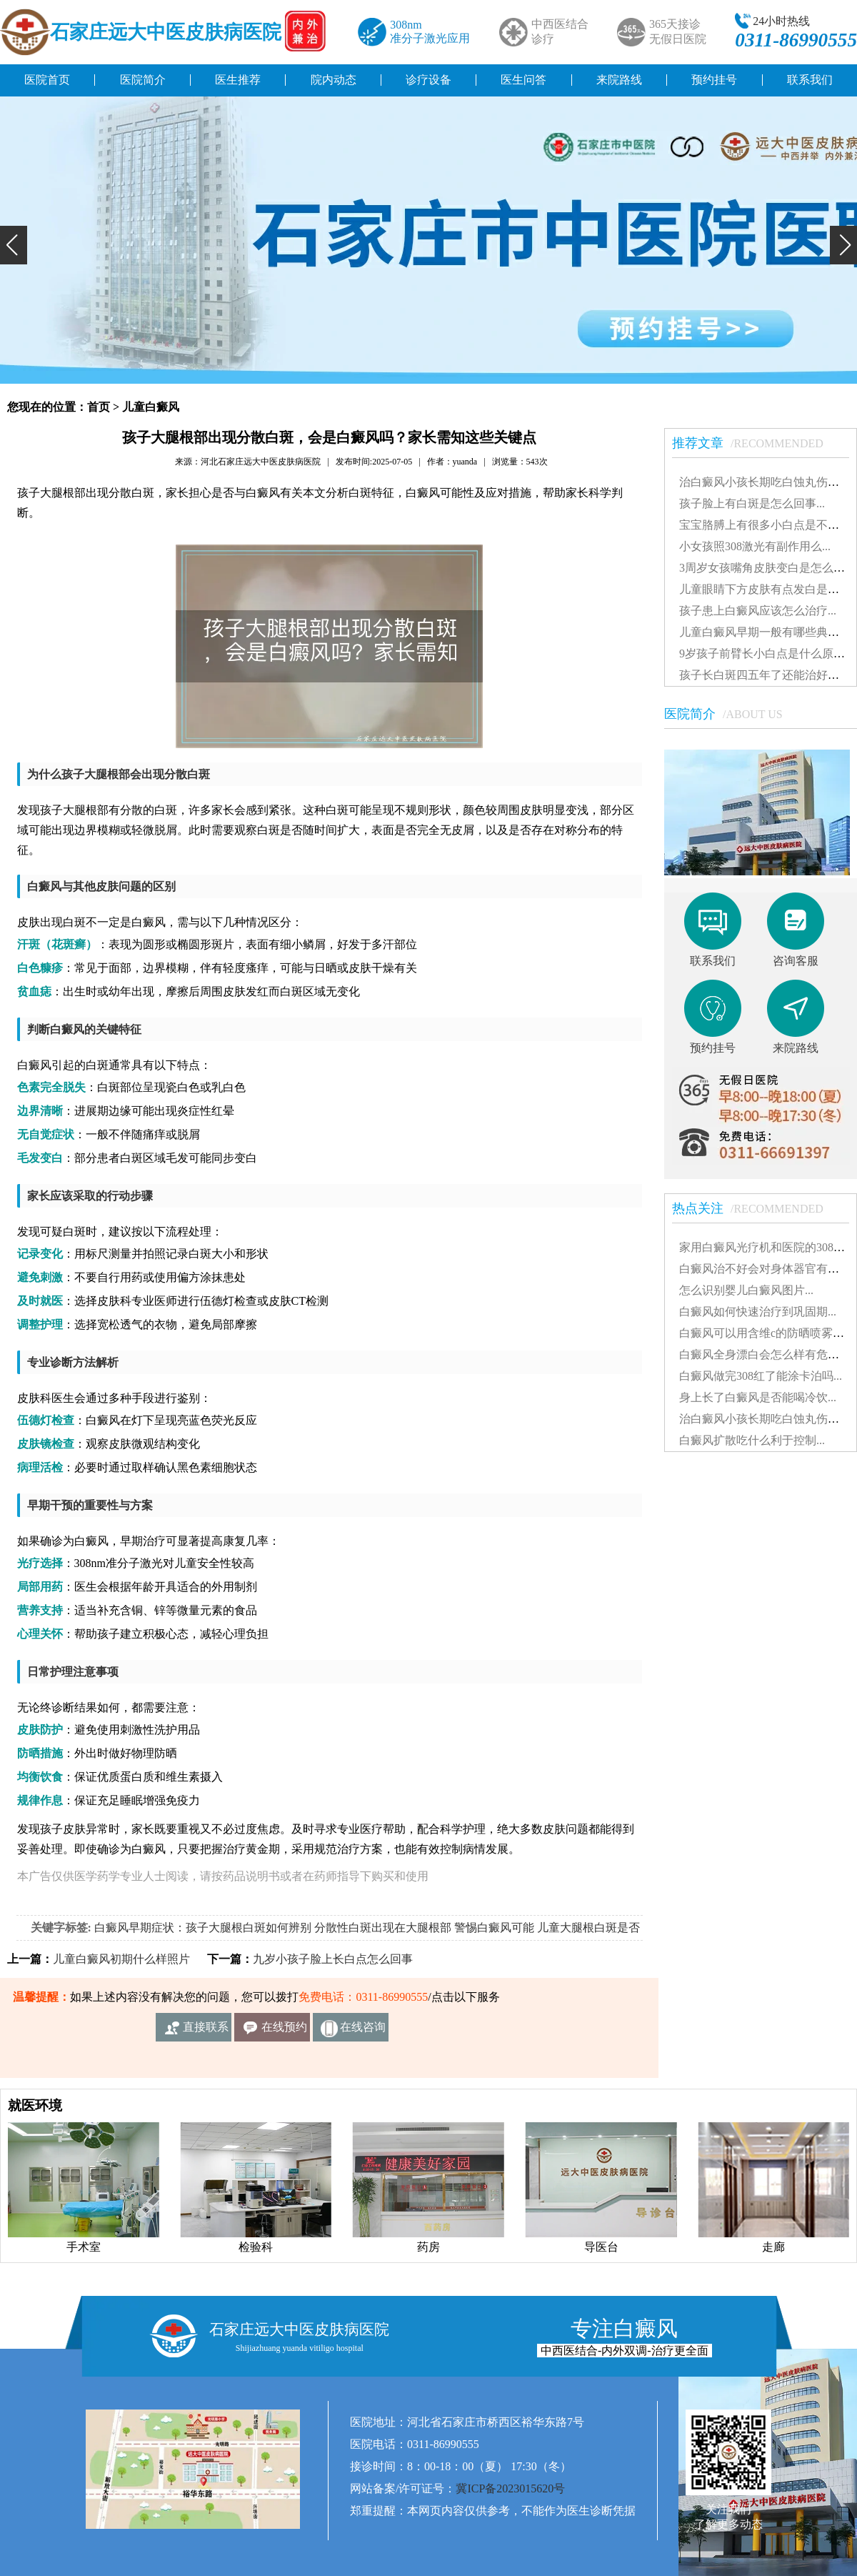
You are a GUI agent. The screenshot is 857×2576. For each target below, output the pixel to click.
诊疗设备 (428, 80)
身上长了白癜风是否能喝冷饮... (757, 1397)
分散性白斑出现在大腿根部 (382, 1927)
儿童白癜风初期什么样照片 (121, 1959)
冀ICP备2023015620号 (510, 2488)
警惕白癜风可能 (494, 1927)
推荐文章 (755, 443)
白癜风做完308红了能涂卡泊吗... (760, 1376)
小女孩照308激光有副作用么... (755, 546)
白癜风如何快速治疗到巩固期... (757, 1312)
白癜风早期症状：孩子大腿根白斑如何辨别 (202, 1927)
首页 (98, 407)
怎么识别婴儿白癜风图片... (746, 1290)
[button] (13, 245)
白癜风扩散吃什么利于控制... (752, 1440)
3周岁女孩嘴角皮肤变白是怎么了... (766, 568)
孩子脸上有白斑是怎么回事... (752, 503)
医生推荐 (238, 80)
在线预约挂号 (284, 2031)
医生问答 (523, 80)
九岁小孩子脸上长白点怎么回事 (333, 1959)
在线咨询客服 (363, 2031)
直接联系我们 (206, 2031)
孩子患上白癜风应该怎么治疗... (757, 611)
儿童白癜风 (150, 407)
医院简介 (143, 80)
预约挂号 (714, 80)
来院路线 (619, 80)
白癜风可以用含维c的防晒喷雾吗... (766, 1333)
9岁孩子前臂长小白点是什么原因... (766, 653)
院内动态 (333, 80)
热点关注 (755, 1208)
